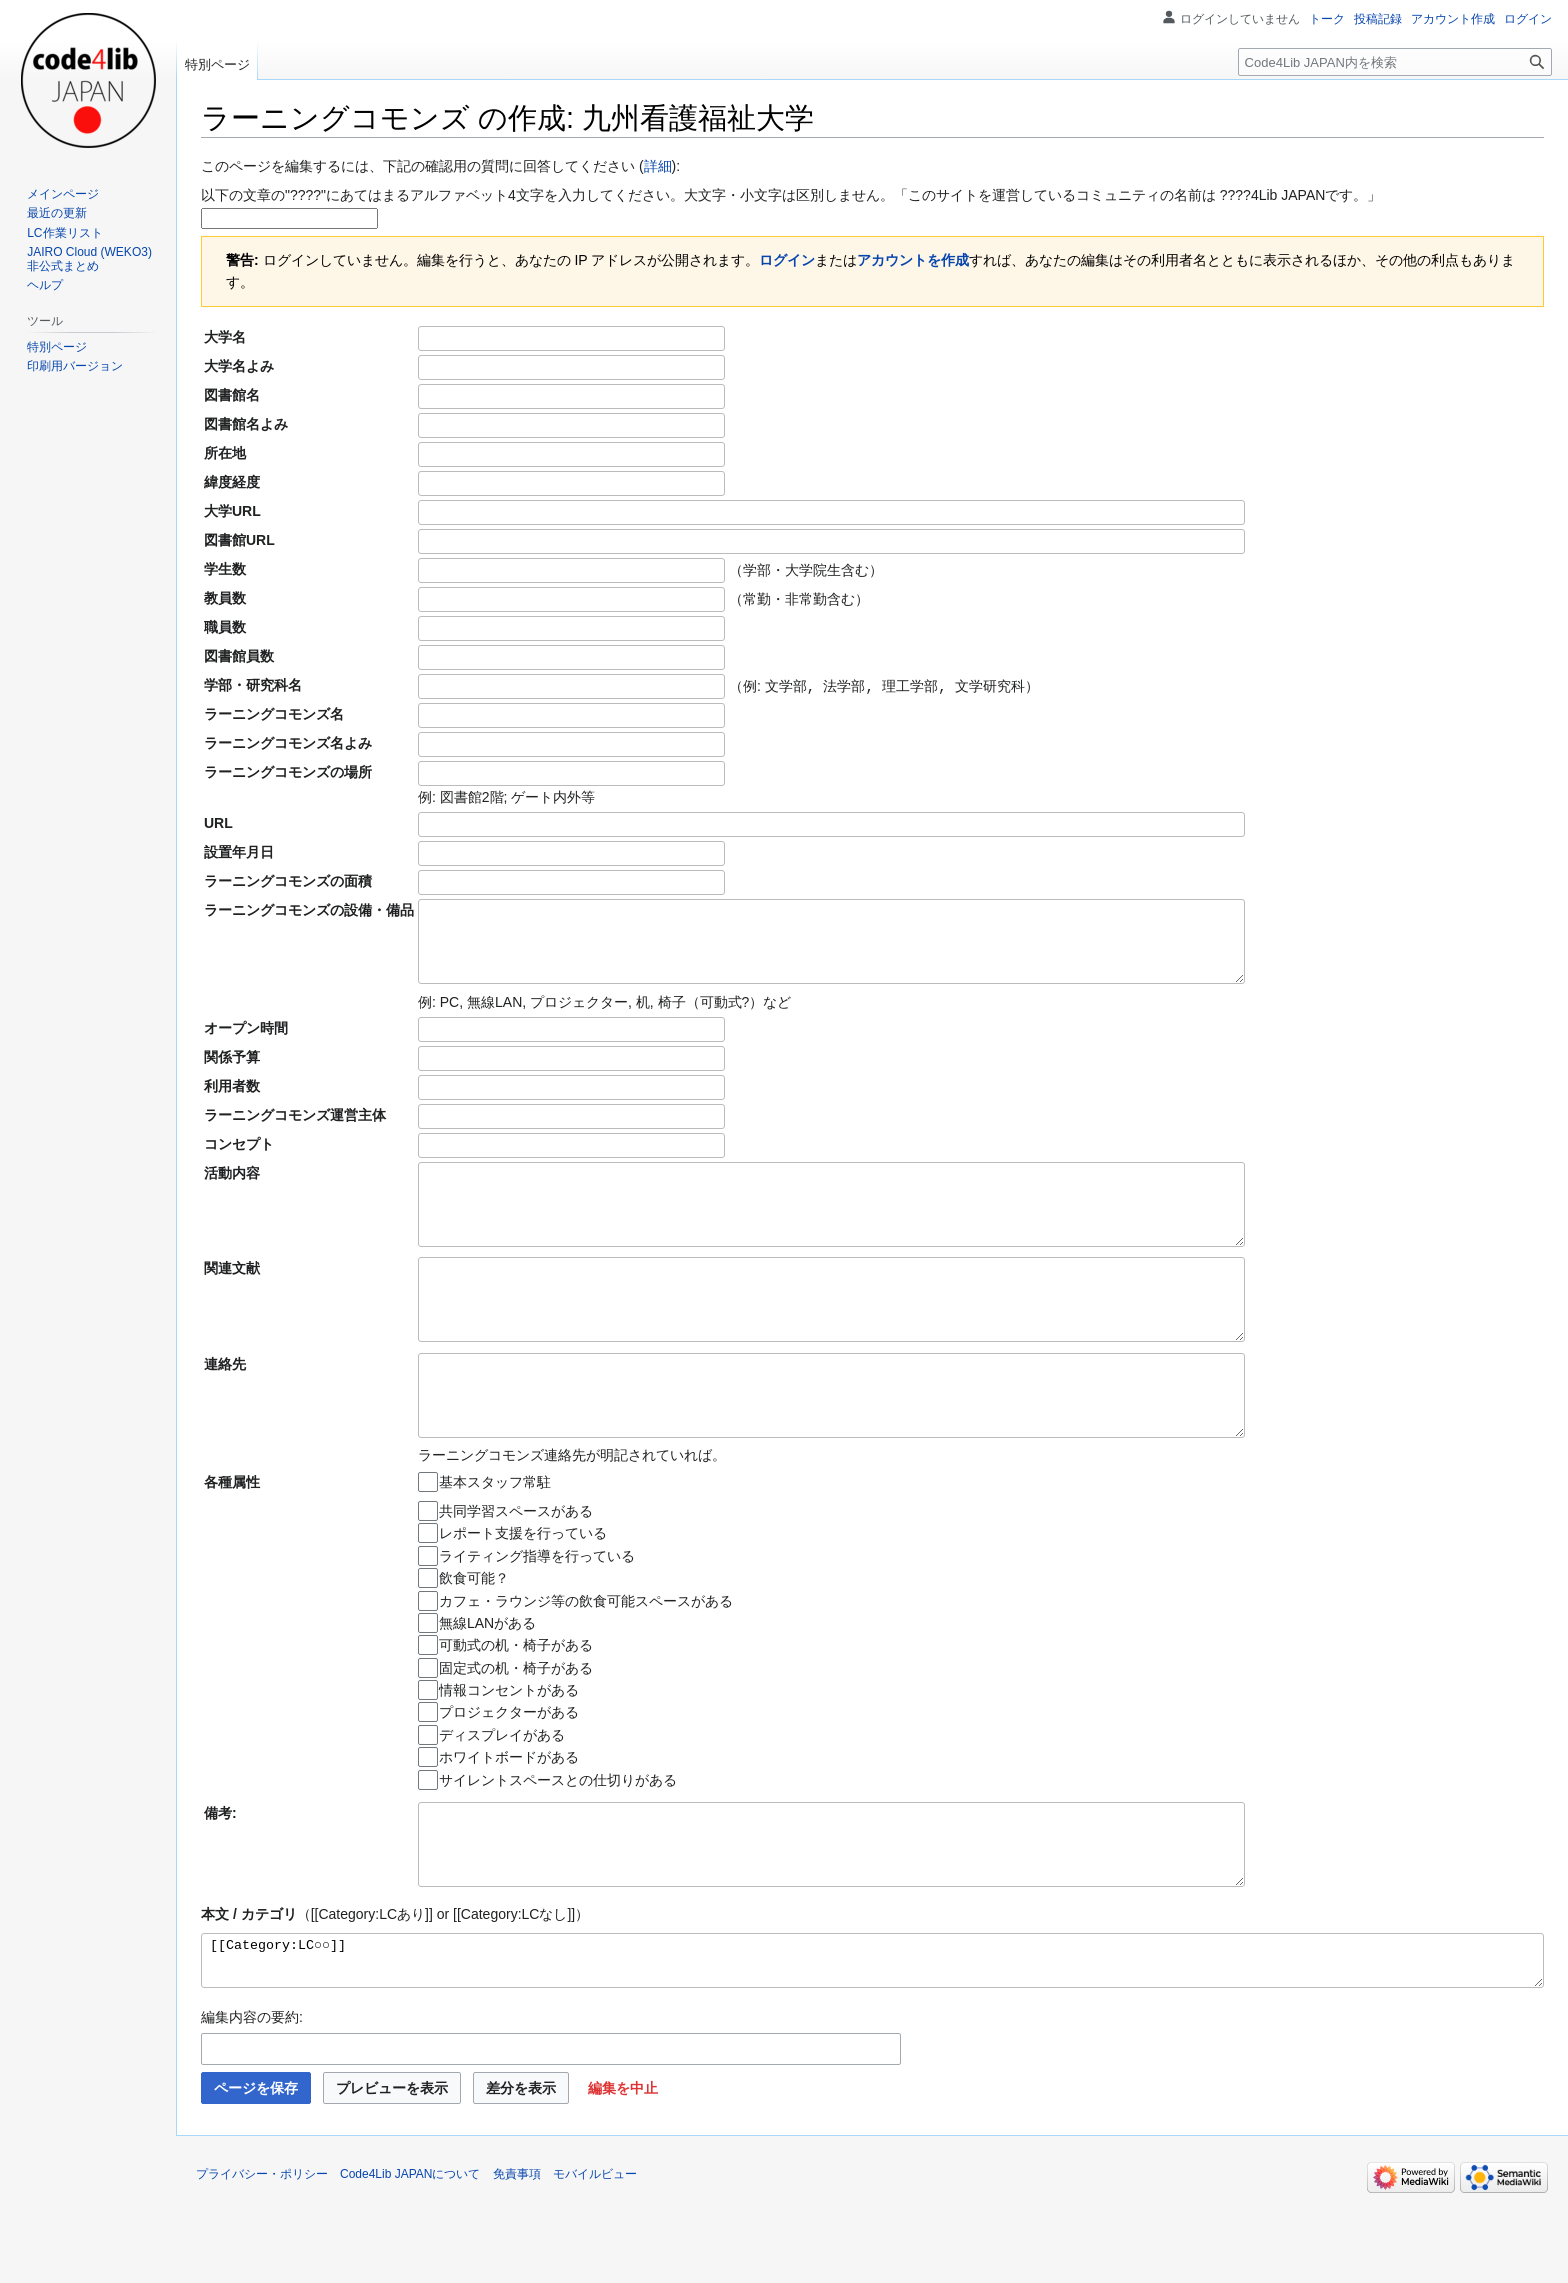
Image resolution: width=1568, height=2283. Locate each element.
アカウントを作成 (913, 260)
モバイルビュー (595, 2258)
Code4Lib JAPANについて (410, 2258)
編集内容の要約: (252, 2101)
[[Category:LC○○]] (872, 2040)
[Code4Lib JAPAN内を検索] (1395, 62)
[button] (623, 2172)
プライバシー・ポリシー (262, 2258)
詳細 (658, 166)
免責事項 (517, 2258)
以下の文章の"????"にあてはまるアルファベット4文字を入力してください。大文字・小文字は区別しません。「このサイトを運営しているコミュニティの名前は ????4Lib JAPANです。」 (791, 195)
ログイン (787, 260)
